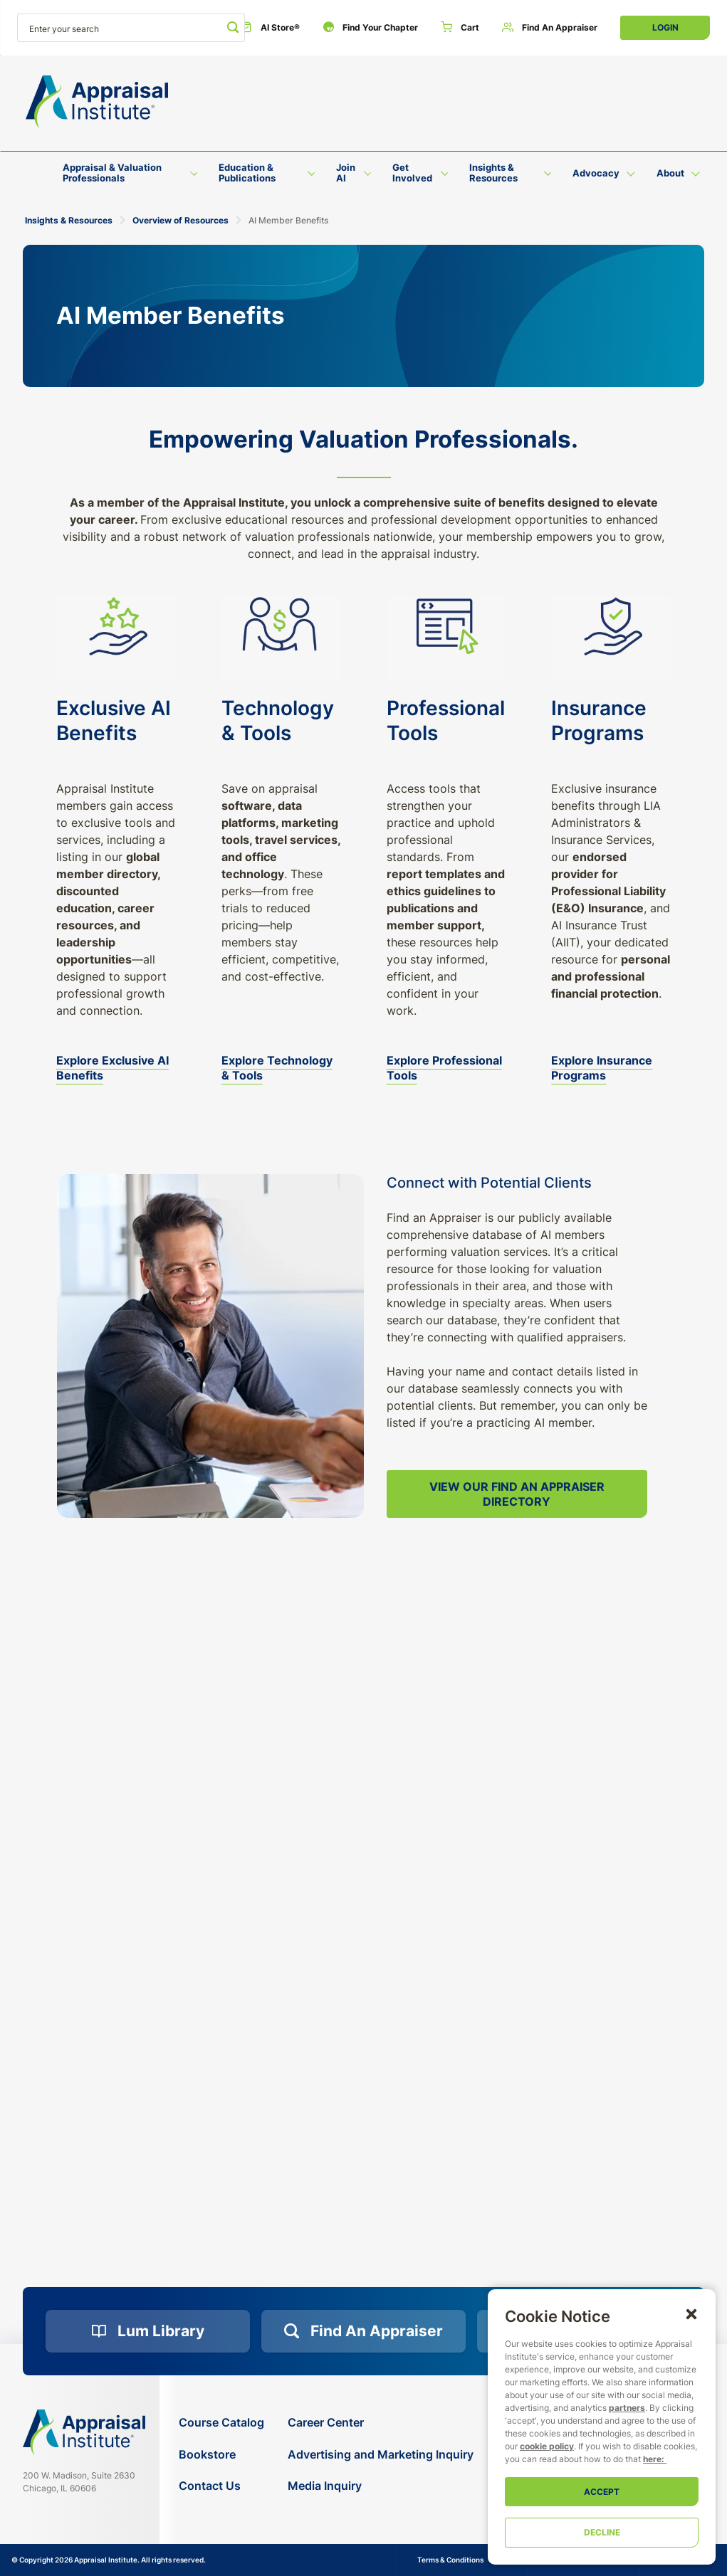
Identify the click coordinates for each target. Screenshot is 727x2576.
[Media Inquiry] (381, 2486)
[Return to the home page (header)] (97, 102)
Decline (602, 2532)
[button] (691, 2313)
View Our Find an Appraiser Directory (517, 1494)
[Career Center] (381, 2422)
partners (627, 2407)
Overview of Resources (180, 220)
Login (665, 27)
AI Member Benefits (288, 220)
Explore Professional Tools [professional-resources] (444, 1067)
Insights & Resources (69, 220)
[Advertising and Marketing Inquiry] (381, 2455)
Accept (601, 2491)
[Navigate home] (84, 2432)
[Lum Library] (148, 2331)
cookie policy (547, 2446)
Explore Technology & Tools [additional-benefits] (277, 1067)
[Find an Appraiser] (549, 28)
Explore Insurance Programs (601, 1067)
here (652, 2459)
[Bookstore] (221, 2455)
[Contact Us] (221, 2486)
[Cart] (460, 28)
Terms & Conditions (450, 2559)
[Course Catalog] (221, 2422)
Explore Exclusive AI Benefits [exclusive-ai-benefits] (112, 1067)
